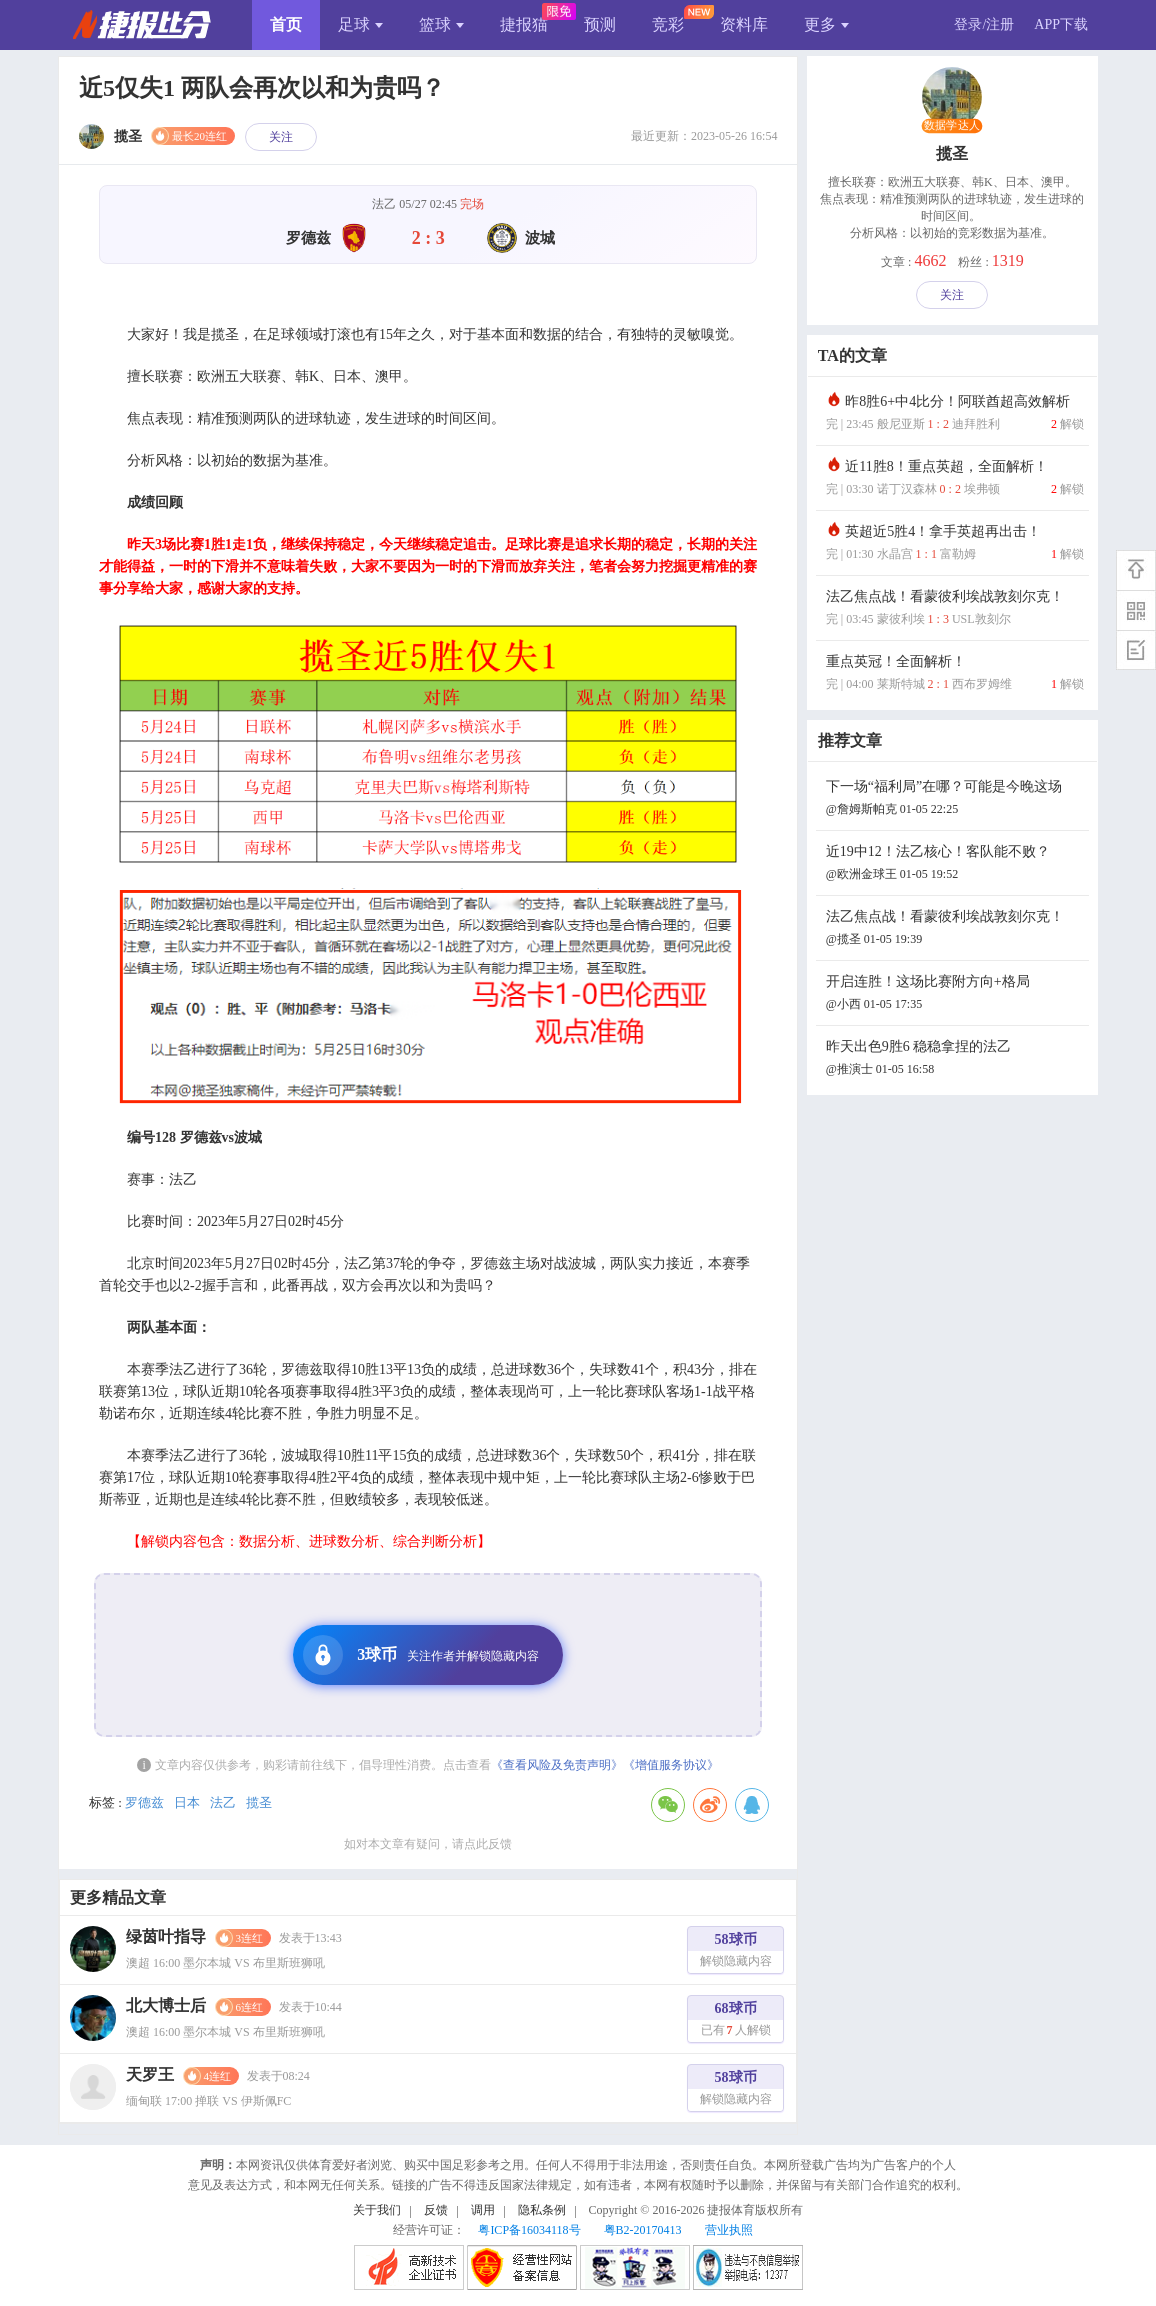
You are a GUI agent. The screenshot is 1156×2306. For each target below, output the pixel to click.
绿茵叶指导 (166, 1936)
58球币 (736, 1952)
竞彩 (668, 24)
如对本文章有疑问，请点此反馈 (428, 1844)
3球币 (421, 1655)
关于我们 (377, 2210)
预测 (600, 24)
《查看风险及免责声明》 (557, 1765)
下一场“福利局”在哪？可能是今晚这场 (955, 799)
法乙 (223, 1802)
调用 (483, 2210)
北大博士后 (166, 2005)
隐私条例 (542, 2210)
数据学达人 (952, 126)
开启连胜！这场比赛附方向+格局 (955, 994)
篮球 (441, 24)
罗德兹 (144, 1802)
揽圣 (259, 1802)
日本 (187, 1802)
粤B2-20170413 (643, 2230)
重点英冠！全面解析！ (955, 674)
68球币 (736, 2021)
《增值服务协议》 (671, 1765)
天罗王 (150, 2074)
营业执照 (729, 2230)
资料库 (744, 24)
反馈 (436, 2210)
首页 (286, 24)
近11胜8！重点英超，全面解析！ (955, 479)
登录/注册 (984, 24)
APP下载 (1061, 24)
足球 (360, 24)
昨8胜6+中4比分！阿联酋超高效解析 (955, 414)
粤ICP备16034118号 (529, 2230)
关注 (281, 137)
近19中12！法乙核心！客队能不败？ (955, 864)
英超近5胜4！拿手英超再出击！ (955, 544)
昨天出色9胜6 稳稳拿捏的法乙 (955, 1059)
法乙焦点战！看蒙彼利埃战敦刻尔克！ (955, 609)
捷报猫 (524, 24)
